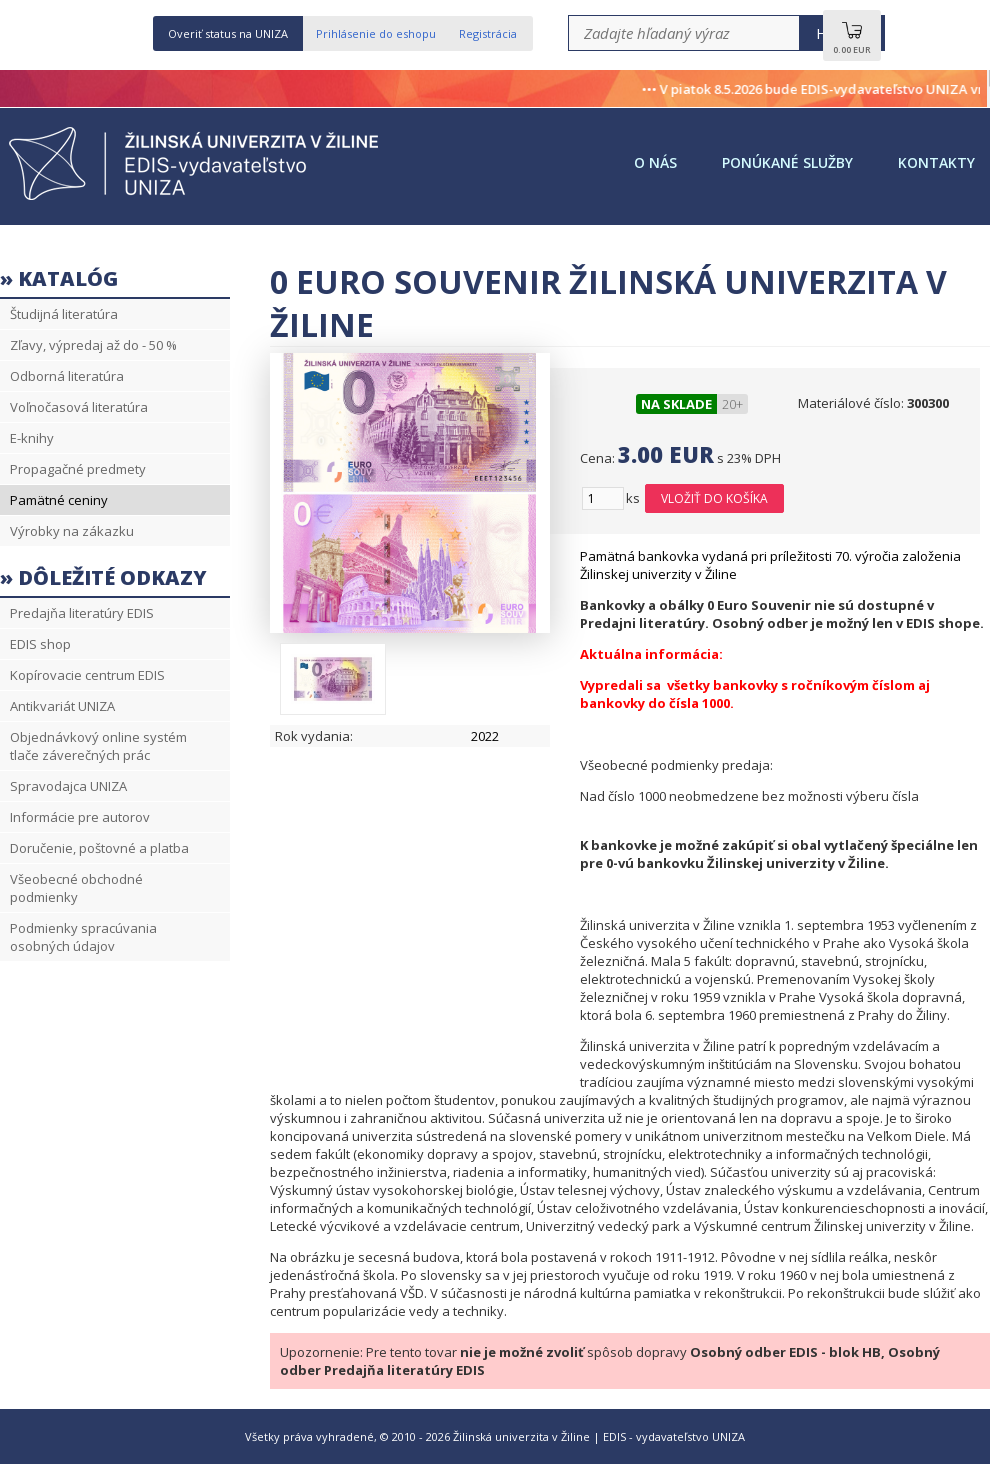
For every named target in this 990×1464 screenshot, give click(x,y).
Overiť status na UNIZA (228, 33)
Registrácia (488, 33)
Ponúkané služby (787, 162)
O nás (655, 162)
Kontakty (936, 162)
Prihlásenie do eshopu (376, 33)
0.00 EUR (852, 43)
